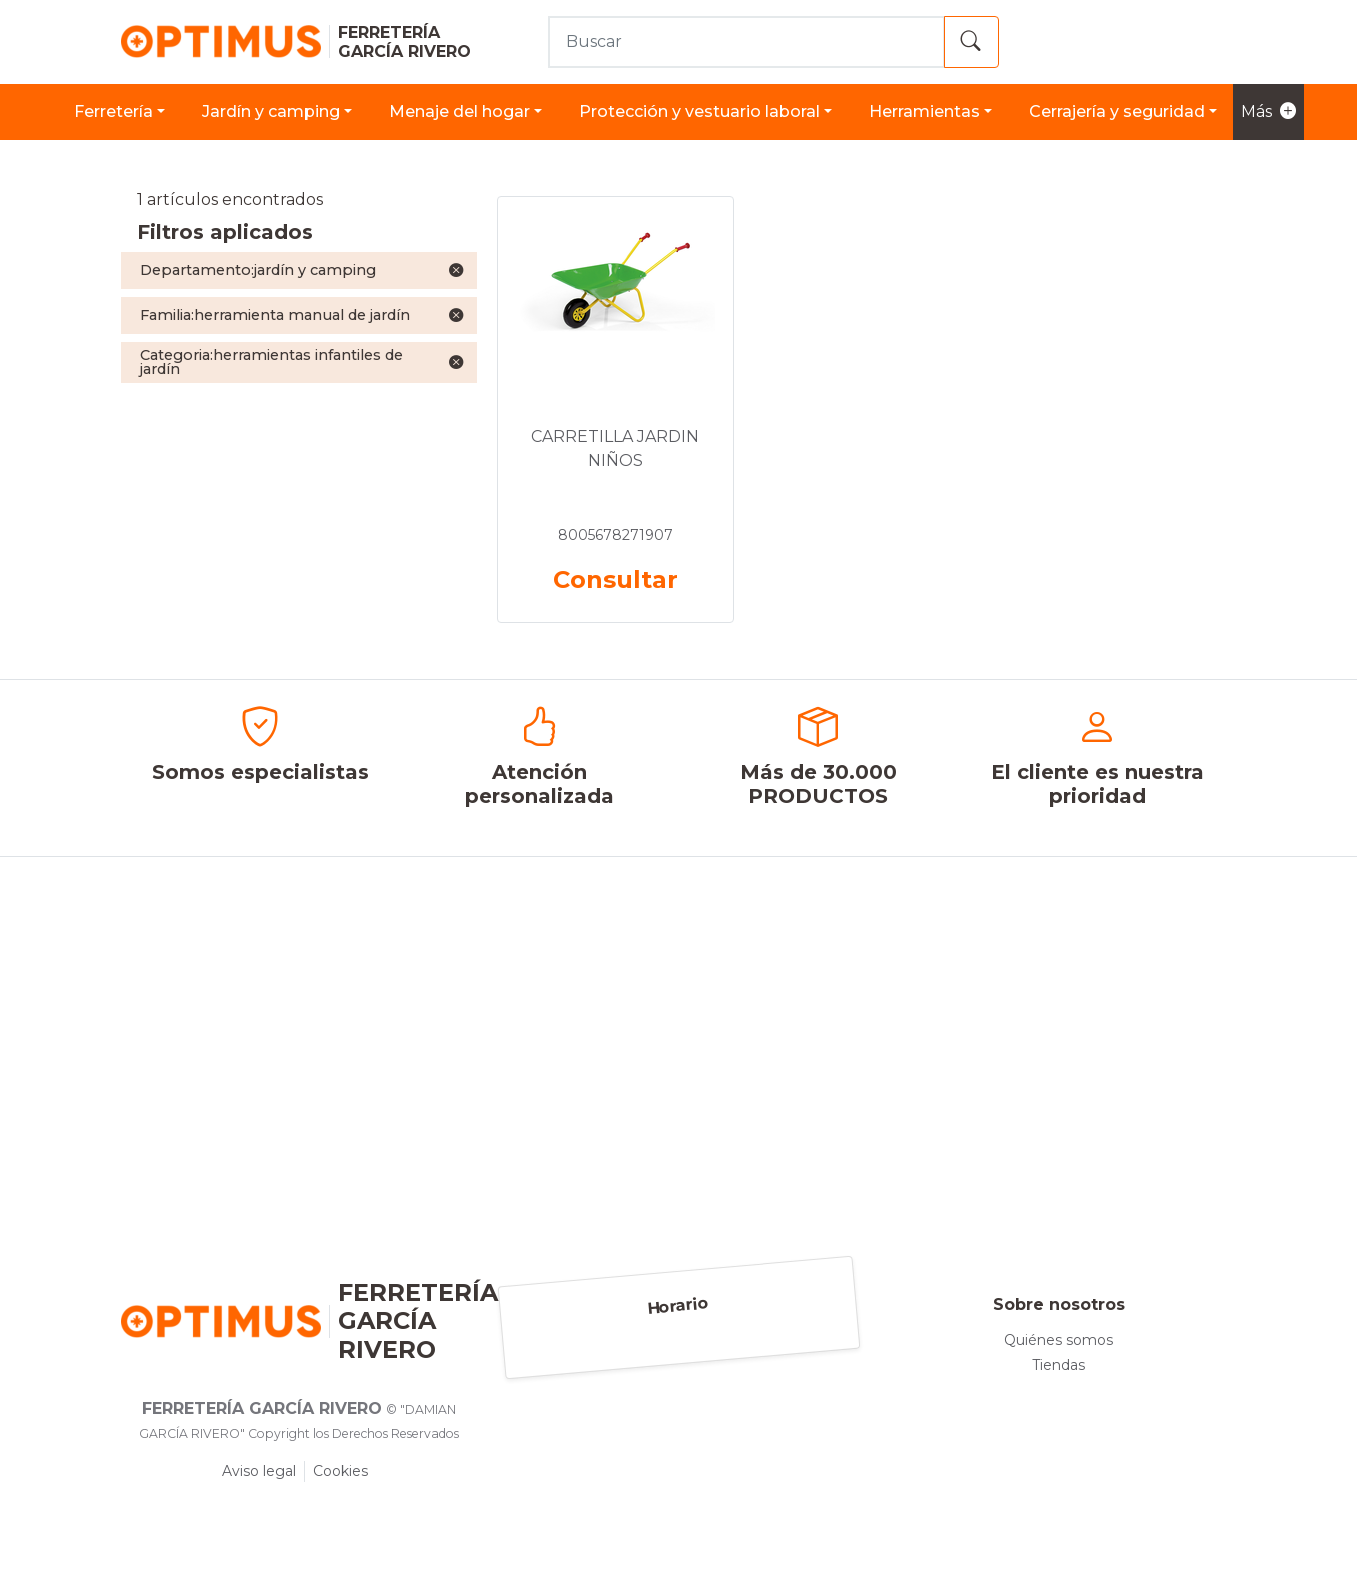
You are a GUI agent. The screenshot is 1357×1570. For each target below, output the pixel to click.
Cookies (340, 1471)
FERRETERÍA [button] (113, 111)
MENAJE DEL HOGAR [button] (459, 111)
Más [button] (1268, 112)
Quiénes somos (1058, 1340)
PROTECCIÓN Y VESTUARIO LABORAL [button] (699, 111)
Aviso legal (259, 1471)
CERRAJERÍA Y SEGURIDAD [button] (1117, 111)
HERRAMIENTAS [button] (924, 111)
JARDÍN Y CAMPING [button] (271, 111)
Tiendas (1058, 1365)
